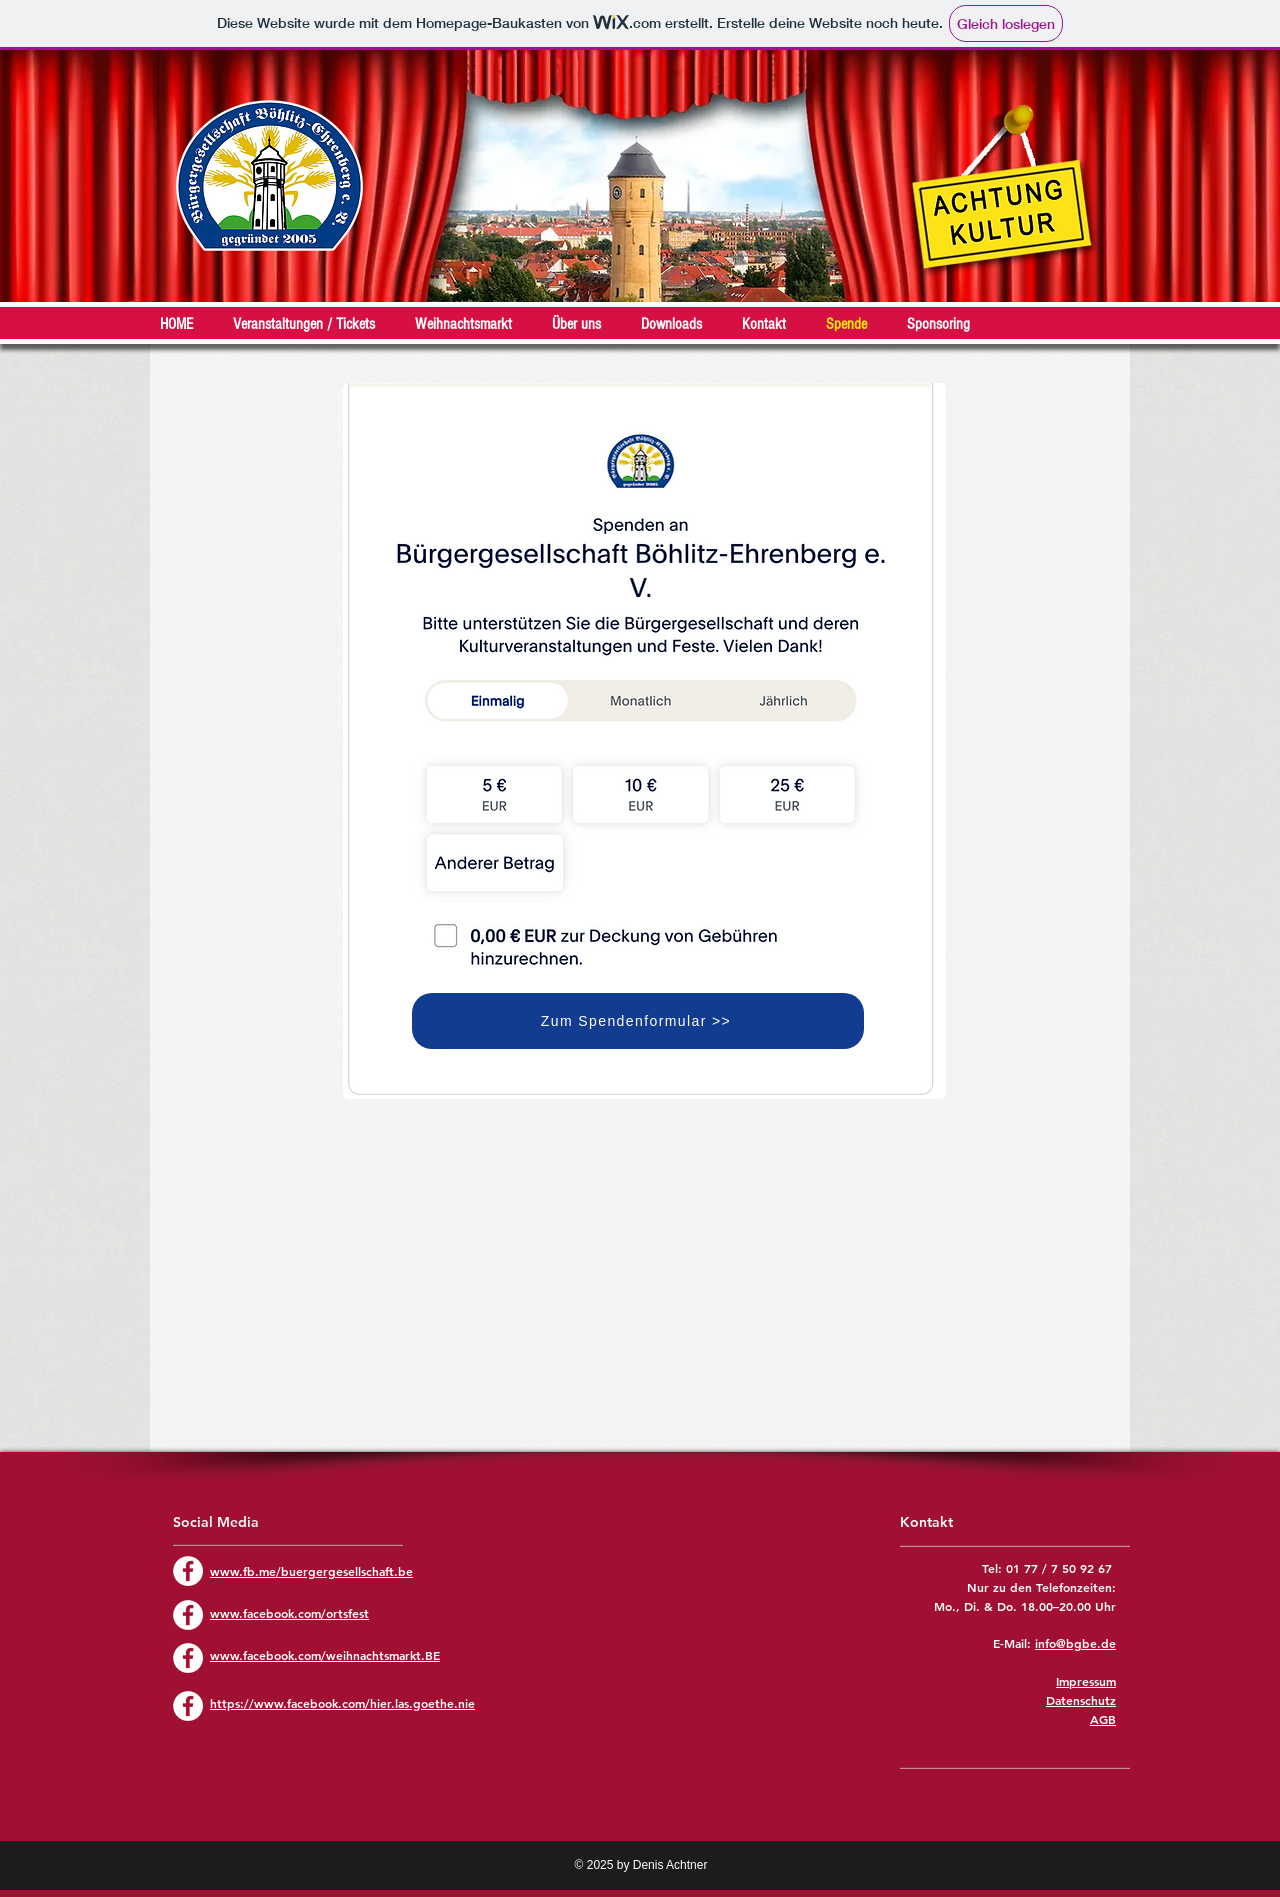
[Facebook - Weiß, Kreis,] (188, 1571)
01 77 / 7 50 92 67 (1061, 1568)
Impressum (1086, 1681)
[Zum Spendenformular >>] (638, 1021)
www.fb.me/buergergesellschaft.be (311, 1571)
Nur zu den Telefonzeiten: (1041, 1587)
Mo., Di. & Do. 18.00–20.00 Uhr (1025, 1606)
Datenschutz (1081, 1700)
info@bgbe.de (1075, 1643)
